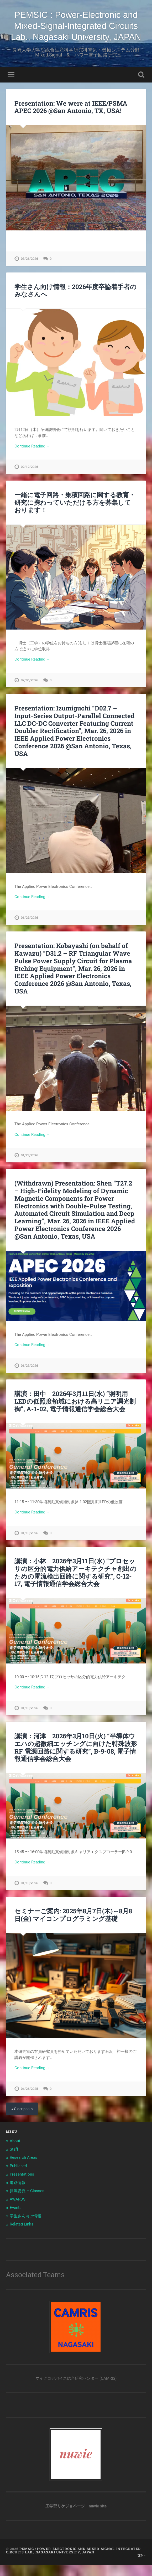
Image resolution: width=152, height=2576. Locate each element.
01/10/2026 (29, 1544)
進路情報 (17, 2193)
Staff (14, 2160)
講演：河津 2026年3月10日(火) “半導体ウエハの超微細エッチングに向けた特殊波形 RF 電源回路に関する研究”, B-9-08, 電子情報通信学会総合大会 (75, 1758)
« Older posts (22, 2120)
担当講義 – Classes (27, 2201)
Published (18, 2177)
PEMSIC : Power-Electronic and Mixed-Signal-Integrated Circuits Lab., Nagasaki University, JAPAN (76, 31)
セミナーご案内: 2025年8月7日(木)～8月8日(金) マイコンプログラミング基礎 (73, 1926)
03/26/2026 (29, 270)
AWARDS (17, 2210)
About (15, 2152)
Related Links (21, 2235)
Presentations (22, 2185)
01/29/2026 (29, 929)
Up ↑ (142, 2566)
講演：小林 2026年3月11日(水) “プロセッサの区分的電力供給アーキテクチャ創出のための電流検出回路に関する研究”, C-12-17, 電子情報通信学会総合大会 (75, 1583)
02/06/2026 (29, 691)
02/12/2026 (29, 478)
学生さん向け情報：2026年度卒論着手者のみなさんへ (75, 301)
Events (16, 2218)
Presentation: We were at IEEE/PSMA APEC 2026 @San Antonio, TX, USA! (70, 118)
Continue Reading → (32, 457)
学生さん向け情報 (25, 2227)
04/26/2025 (29, 2100)
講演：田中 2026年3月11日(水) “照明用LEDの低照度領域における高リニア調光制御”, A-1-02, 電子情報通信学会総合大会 (75, 1412)
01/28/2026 (29, 1377)
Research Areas (23, 2168)
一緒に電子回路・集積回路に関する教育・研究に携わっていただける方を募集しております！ (74, 513)
